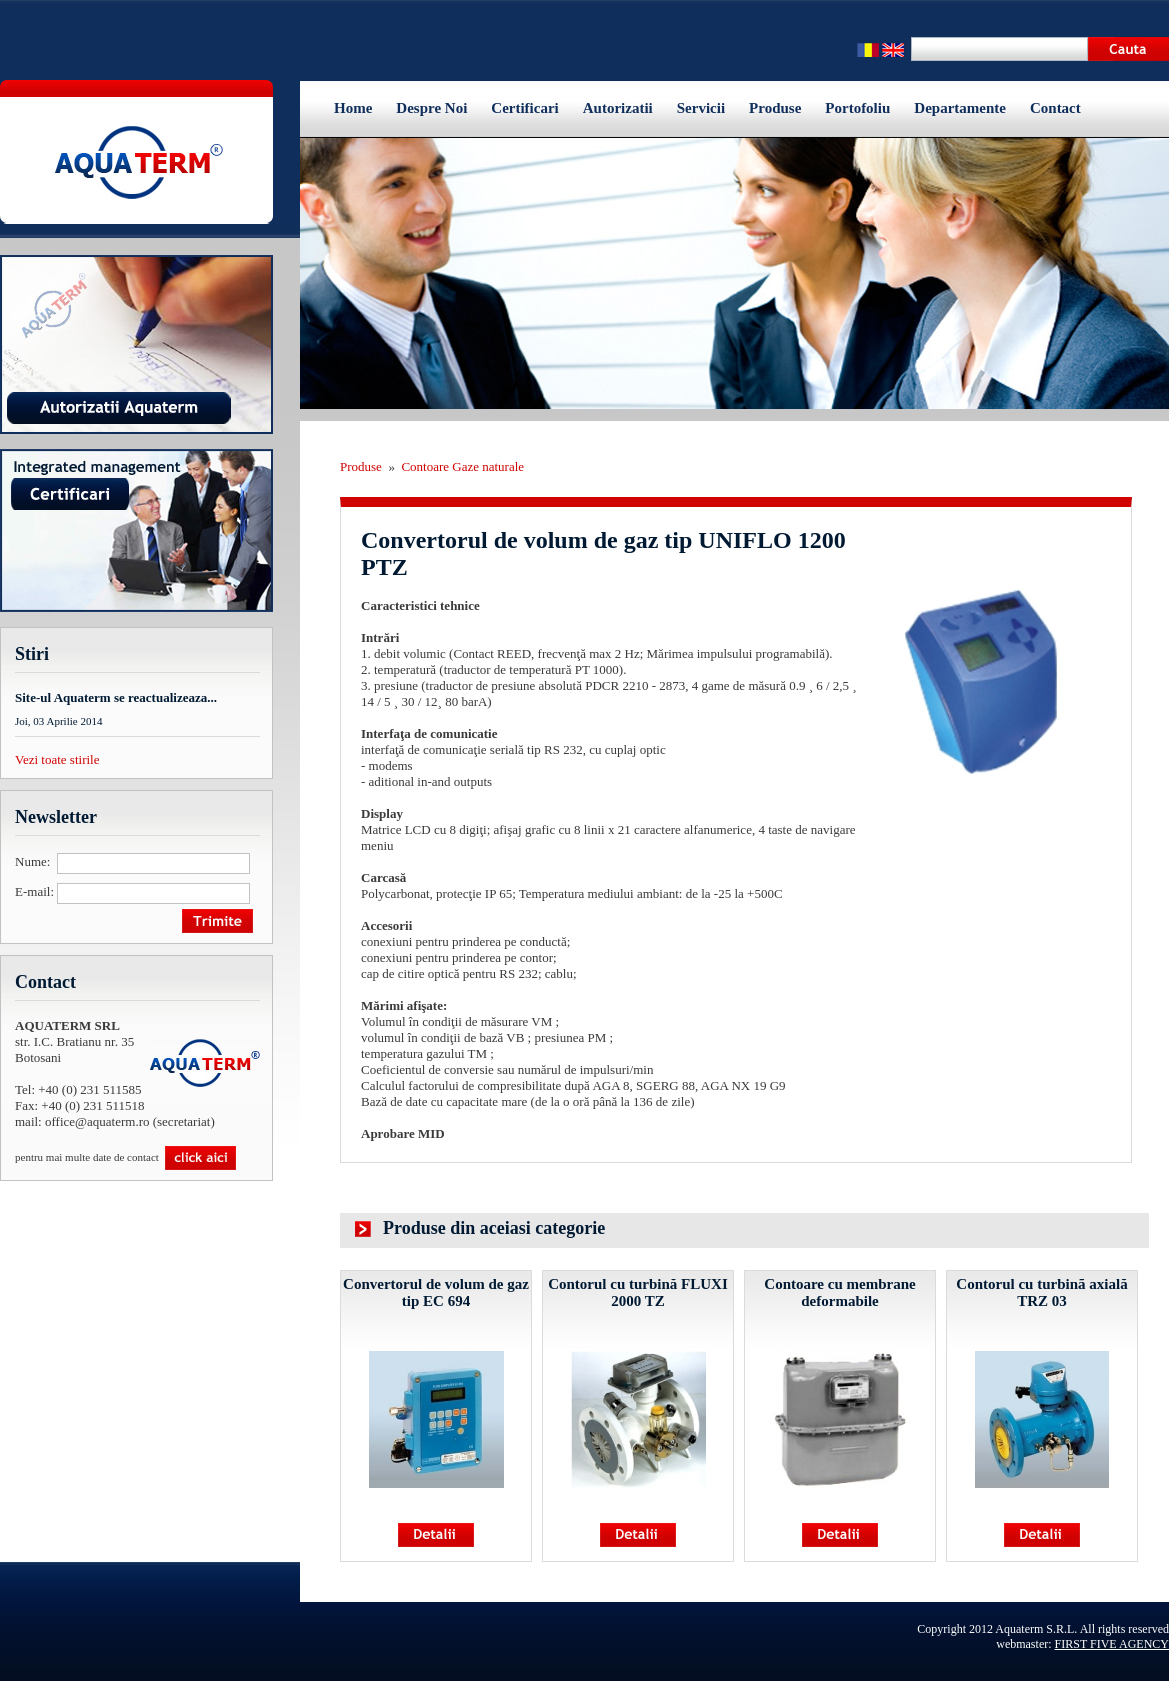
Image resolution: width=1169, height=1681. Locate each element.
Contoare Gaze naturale (462, 466)
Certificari (524, 108)
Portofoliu (857, 108)
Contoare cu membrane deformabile (839, 1292)
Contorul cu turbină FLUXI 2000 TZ (638, 1292)
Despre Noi (431, 108)
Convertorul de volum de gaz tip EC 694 (436, 1292)
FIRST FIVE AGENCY (1112, 1644)
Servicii (701, 108)
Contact (1055, 108)
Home (353, 108)
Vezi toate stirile (57, 759)
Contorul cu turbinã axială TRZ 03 (1041, 1292)
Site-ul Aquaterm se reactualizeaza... (116, 697)
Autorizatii (618, 108)
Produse (775, 108)
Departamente (960, 108)
